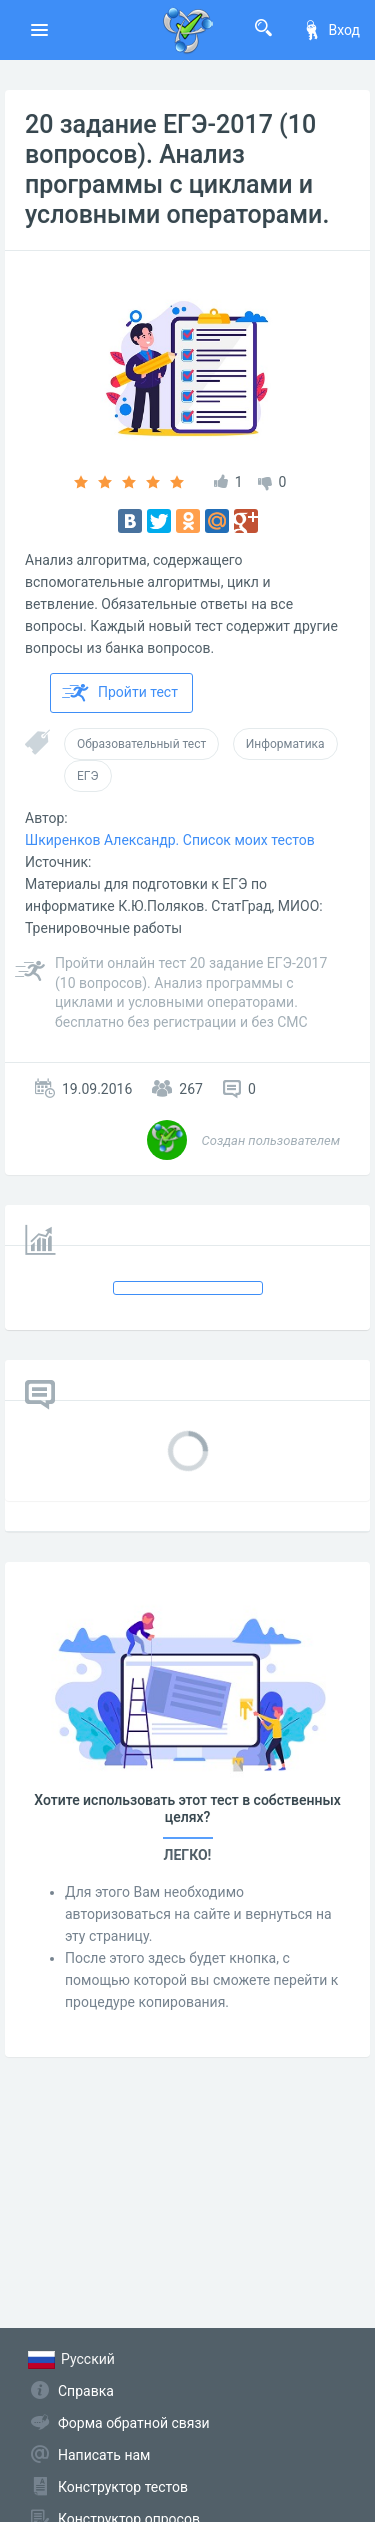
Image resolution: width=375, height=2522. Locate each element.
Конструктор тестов (123, 2487)
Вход (331, 30)
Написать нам (104, 2455)
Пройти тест (120, 693)
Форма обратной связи (134, 2423)
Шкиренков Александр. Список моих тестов (170, 840)
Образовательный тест (141, 744)
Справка (86, 2391)
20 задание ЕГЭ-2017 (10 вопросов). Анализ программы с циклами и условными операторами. (177, 169)
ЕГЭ (88, 776)
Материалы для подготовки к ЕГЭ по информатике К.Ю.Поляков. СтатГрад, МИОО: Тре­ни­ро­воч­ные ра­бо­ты (174, 906)
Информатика (285, 744)
